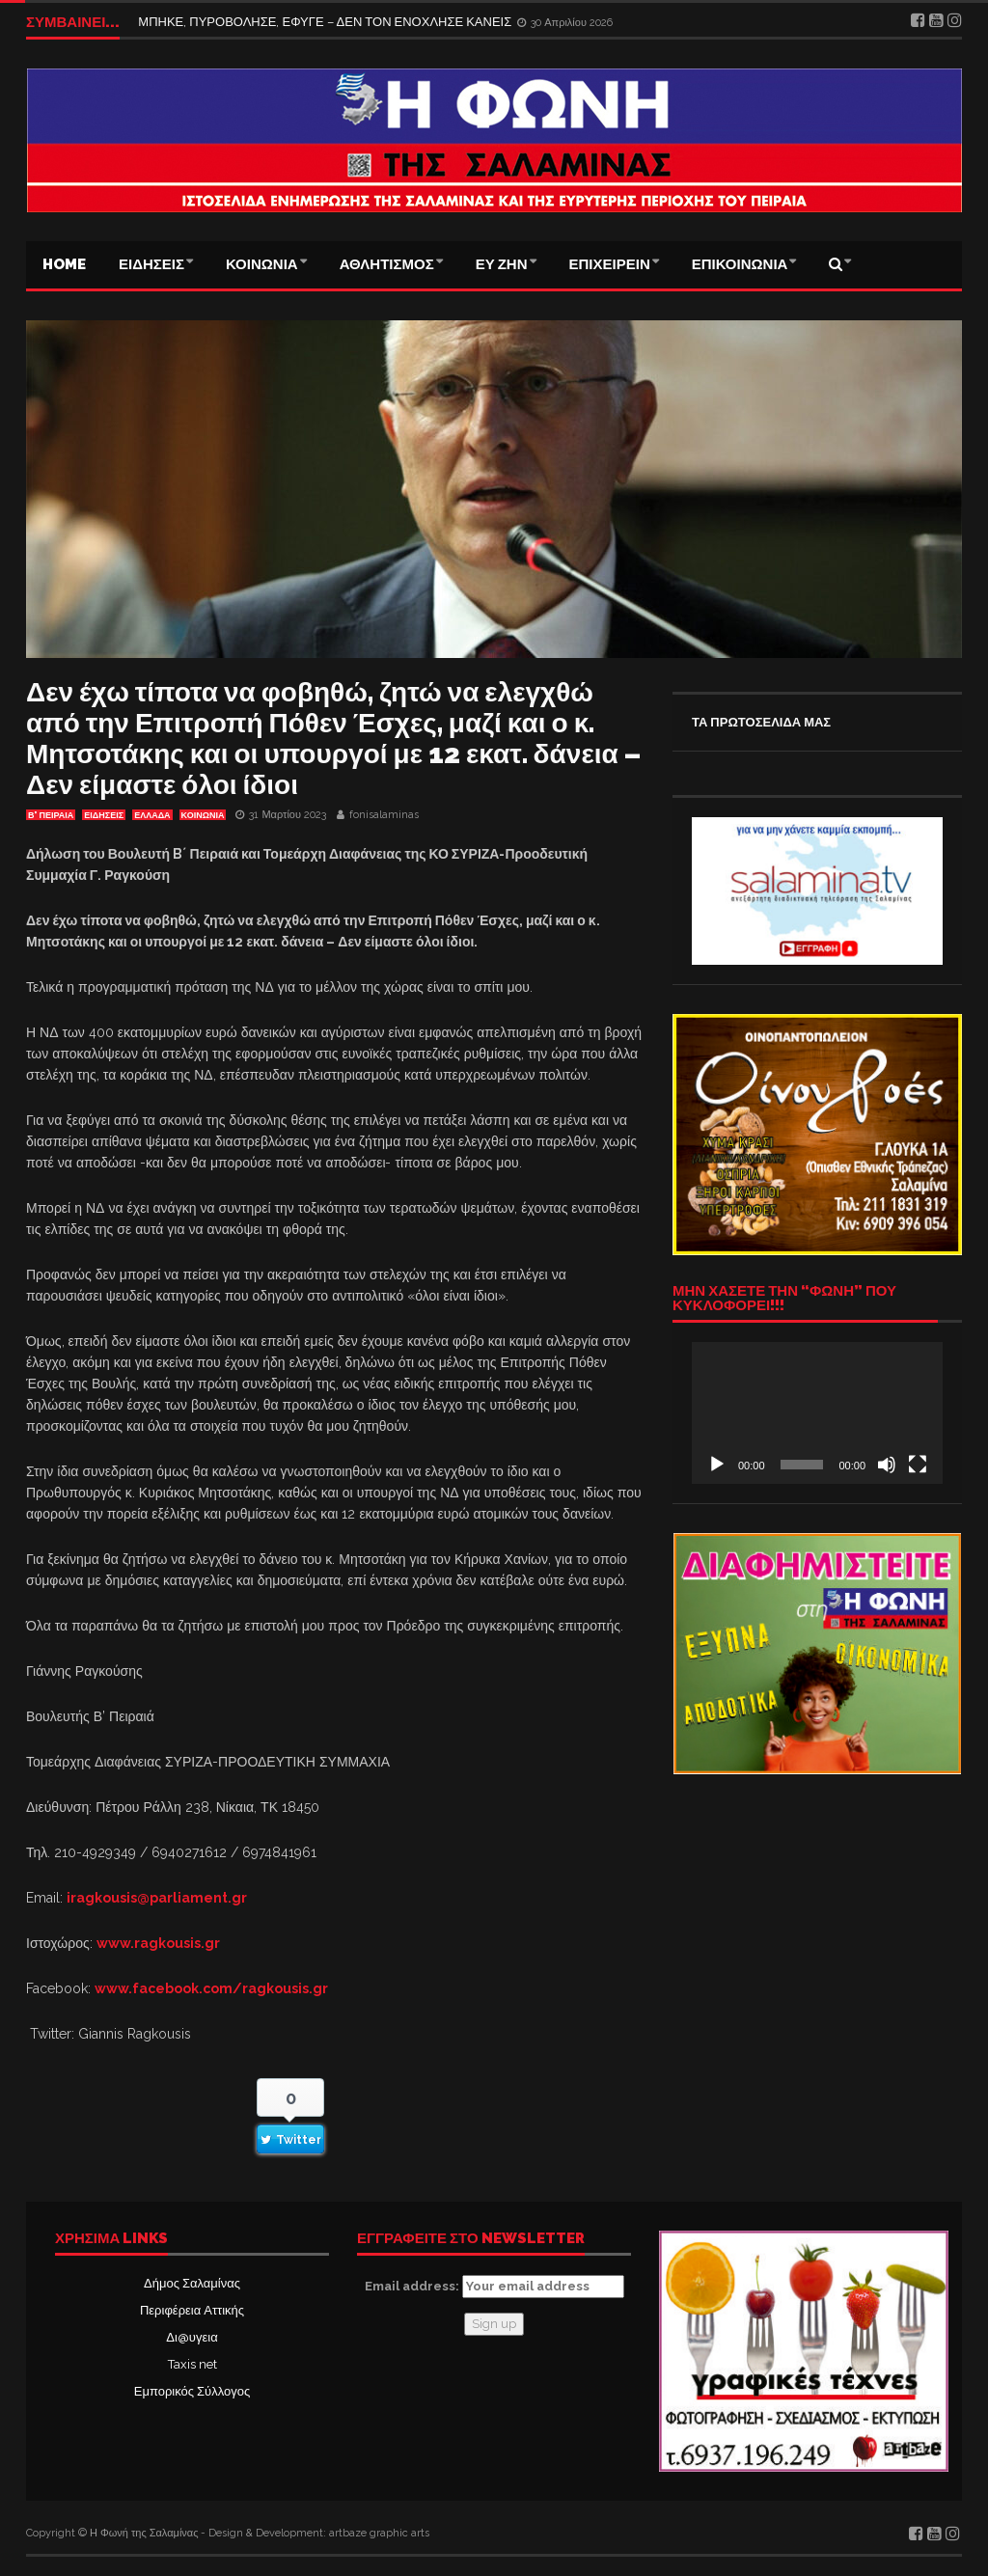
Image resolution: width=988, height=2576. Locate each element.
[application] (817, 1412)
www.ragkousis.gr (158, 1943)
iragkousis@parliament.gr (157, 1897)
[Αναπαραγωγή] (717, 1464)
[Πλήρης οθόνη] (917, 1464)
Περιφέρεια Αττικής (192, 2310)
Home (64, 264)
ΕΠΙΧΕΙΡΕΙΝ (609, 264)
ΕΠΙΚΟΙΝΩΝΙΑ (740, 264)
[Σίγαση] (886, 1464)
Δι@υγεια (191, 2337)
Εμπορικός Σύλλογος (192, 2391)
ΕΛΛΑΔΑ (152, 815)
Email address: (494, 2286)
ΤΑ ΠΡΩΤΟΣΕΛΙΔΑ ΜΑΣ (761, 722)
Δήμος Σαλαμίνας (192, 2283)
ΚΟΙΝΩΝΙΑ (262, 264)
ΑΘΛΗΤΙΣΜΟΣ (387, 264)
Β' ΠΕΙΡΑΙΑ (50, 815)
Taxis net (192, 2364)
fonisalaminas (384, 814)
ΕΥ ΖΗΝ (502, 264)
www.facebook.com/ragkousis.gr (211, 1988)
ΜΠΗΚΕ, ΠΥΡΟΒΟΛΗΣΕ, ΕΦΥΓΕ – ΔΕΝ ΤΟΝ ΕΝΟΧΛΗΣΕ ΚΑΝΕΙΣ (326, 21)
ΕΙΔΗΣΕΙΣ (151, 264)
